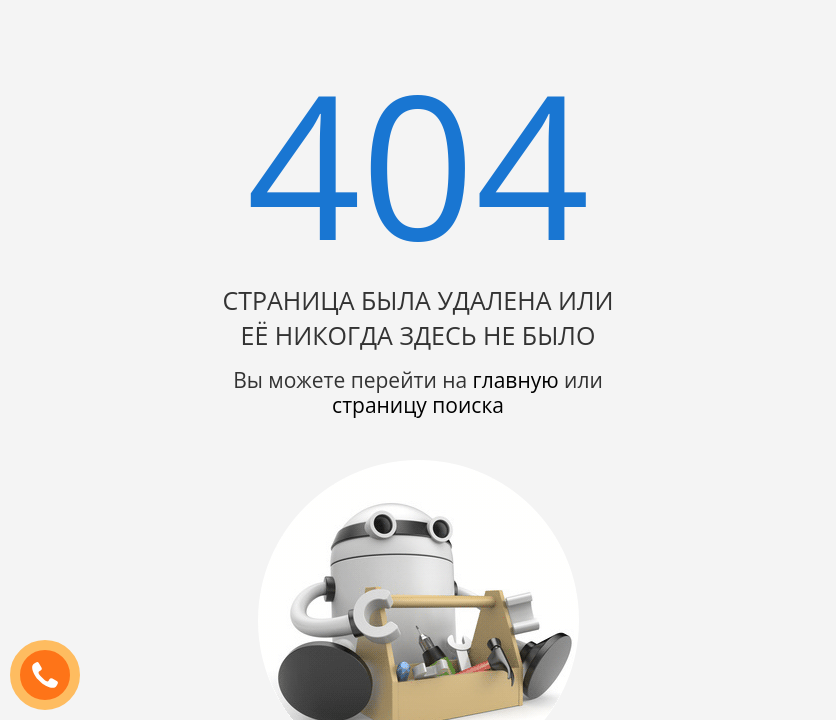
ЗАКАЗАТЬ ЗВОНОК (53, 676)
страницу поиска (418, 405)
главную (516, 380)
